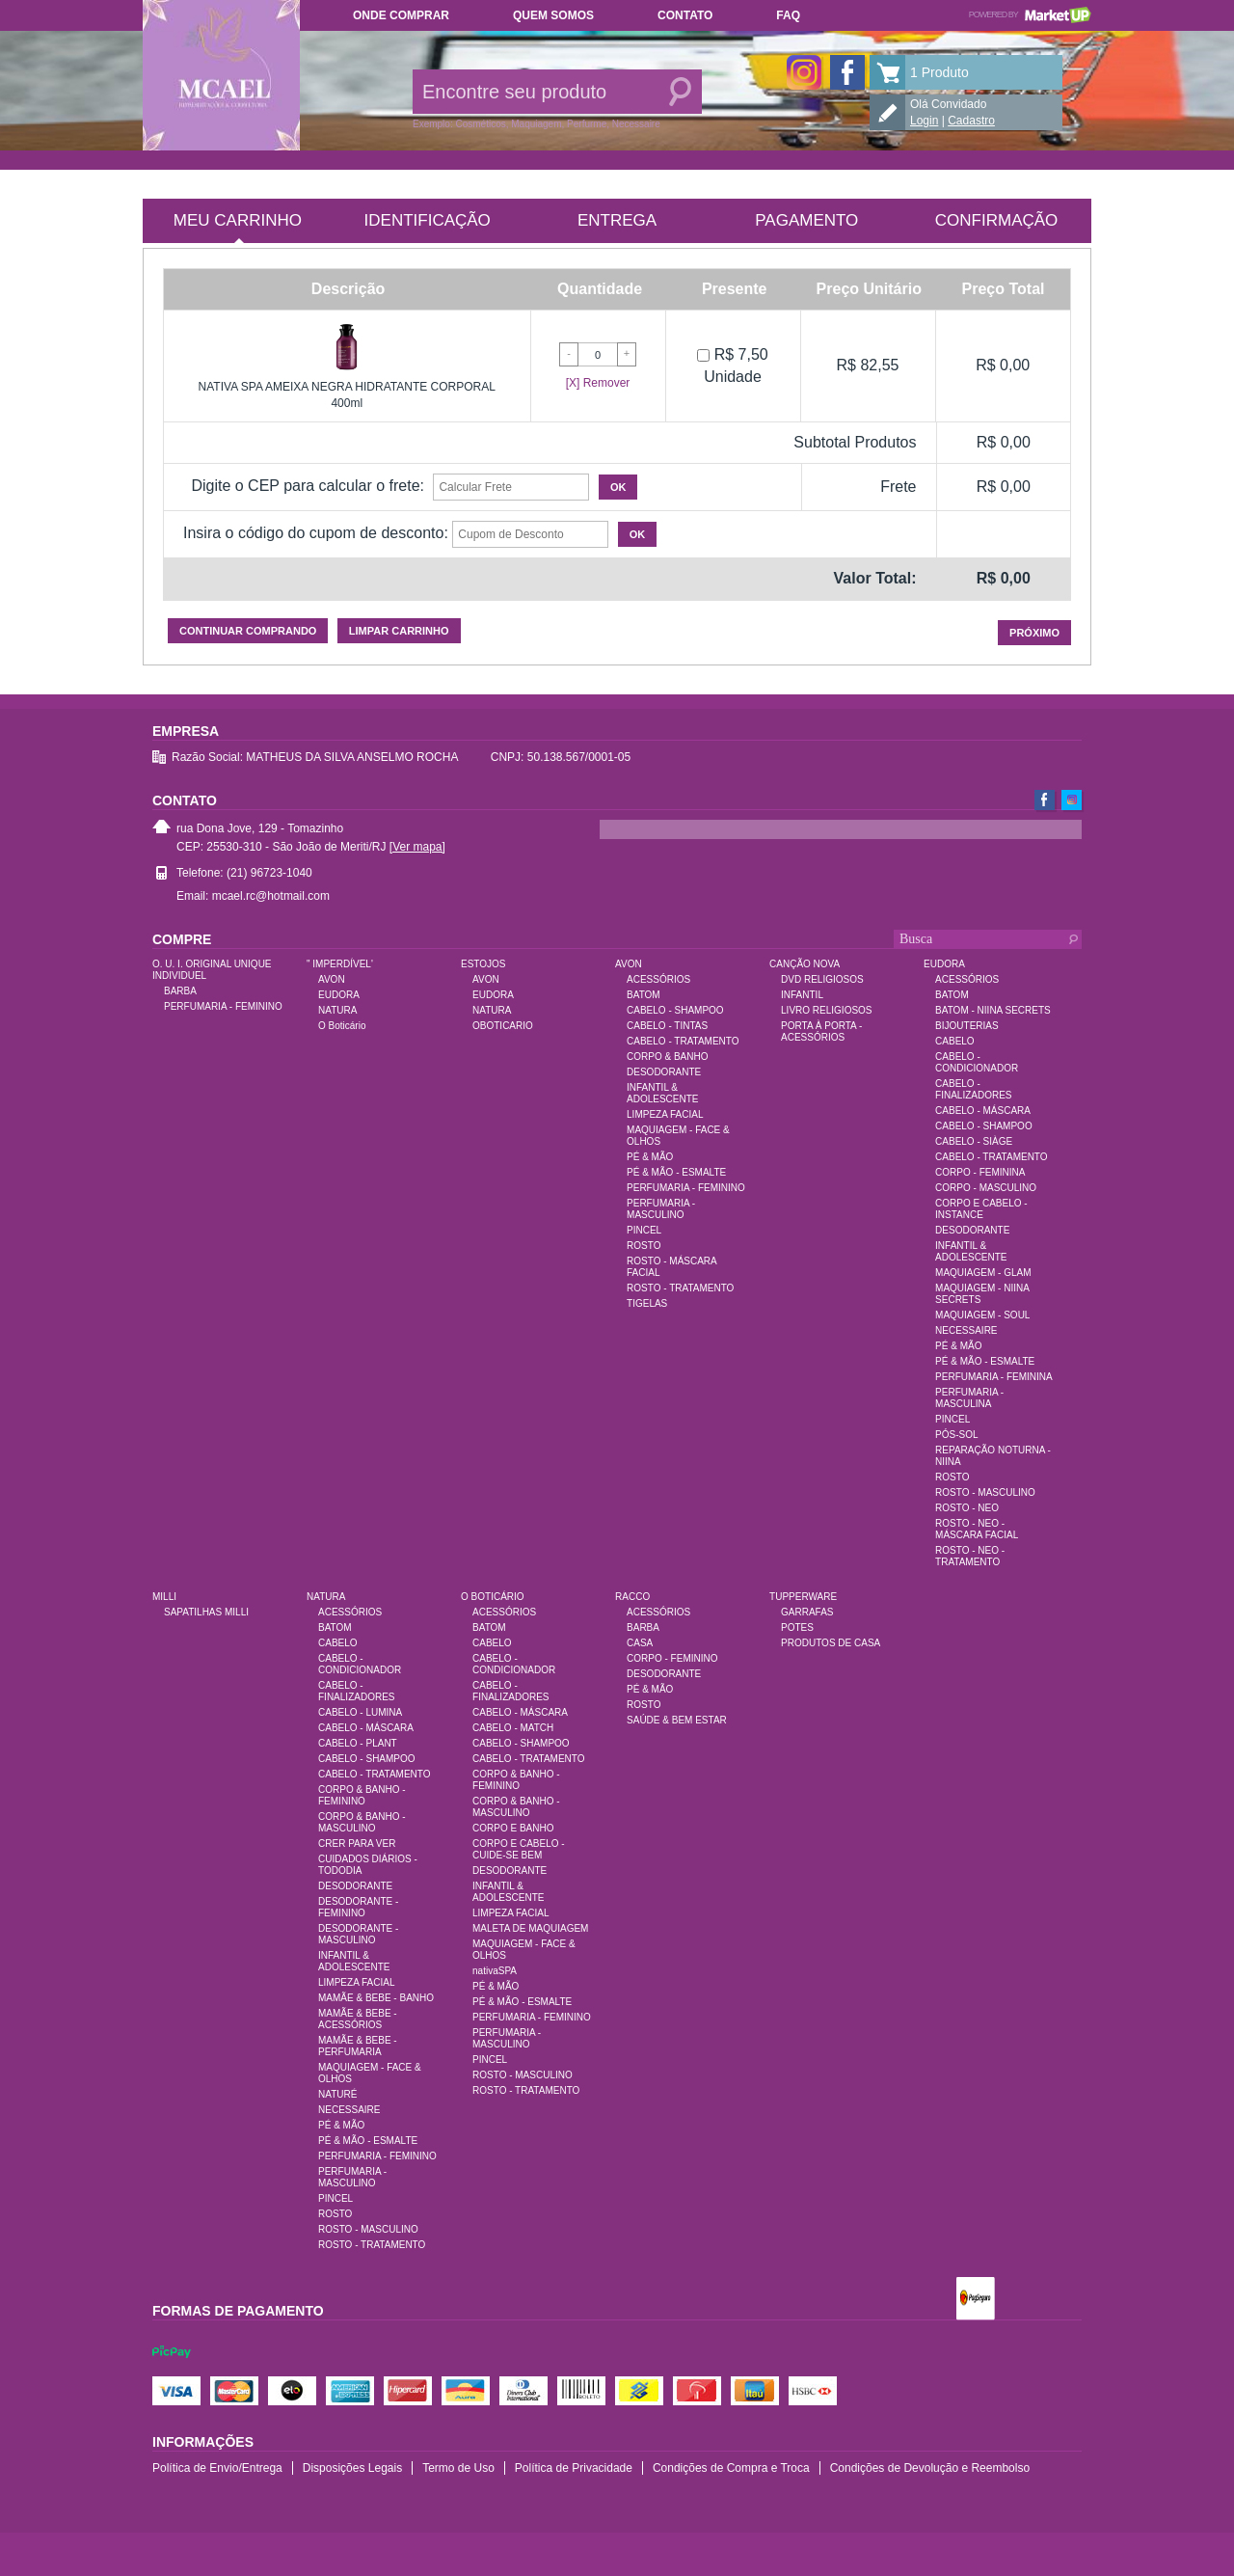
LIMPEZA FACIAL (665, 1114)
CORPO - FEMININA (980, 1172)
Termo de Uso (458, 2468)
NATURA (337, 1010)
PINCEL (644, 1230)
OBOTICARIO (502, 1025)
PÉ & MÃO (650, 1157)
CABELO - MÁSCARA (983, 1110)
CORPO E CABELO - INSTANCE (981, 1209)
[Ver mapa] (417, 847)
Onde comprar (401, 15)
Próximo (1034, 632)
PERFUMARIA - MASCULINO (661, 1209)
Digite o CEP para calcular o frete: (307, 485)
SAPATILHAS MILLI (206, 1612)
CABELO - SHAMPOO (675, 1010)
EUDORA (339, 995)
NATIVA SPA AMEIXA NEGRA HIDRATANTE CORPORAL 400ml (347, 395)
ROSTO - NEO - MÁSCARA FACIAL (976, 1529)
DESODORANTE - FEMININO (358, 1907)
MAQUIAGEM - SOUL (982, 1315)
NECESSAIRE (966, 1330)
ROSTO (643, 1245)
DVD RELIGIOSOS (822, 979)
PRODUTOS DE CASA (830, 1643)
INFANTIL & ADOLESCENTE (662, 1093)
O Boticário (341, 1025)
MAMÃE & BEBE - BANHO (376, 1998)
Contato (684, 15)
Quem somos (553, 15)
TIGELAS (647, 1303)
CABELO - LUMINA (360, 1712)
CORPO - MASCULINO (985, 1187)
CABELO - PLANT (357, 1743)
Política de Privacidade (573, 2468)
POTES (797, 1627)
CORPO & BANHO (667, 1056)
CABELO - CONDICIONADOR (976, 1062)
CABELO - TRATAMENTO (683, 1041)
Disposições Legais (352, 2468)
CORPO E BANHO (512, 1828)
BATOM (643, 995)
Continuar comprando (247, 631)
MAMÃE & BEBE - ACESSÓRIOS (357, 2019)
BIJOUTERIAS (967, 1025)
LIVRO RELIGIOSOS (826, 1010)
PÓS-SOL (956, 1434)
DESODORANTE (664, 1072)
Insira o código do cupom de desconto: (315, 533)
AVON (331, 979)
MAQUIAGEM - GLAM (983, 1272)
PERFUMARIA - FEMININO (223, 1006)
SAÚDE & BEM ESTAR (677, 1720)
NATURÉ (337, 2094)
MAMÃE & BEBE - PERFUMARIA (357, 2046)
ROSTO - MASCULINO (985, 1492)
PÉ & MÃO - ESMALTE (676, 1172)
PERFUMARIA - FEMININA (994, 1376)
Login (924, 120)
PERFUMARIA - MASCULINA (969, 1398)
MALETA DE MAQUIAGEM (530, 1928)
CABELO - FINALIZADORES (973, 1089)
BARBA (180, 991)
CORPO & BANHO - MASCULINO (362, 1822)
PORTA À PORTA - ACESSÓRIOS (821, 1031)
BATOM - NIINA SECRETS (993, 1010)
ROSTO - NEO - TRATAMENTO (970, 1556)
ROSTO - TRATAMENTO (680, 1288)
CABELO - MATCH (512, 1727)
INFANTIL (802, 995)
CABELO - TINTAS (667, 1025)
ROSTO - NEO (967, 1508)
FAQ (788, 15)
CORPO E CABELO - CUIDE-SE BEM (518, 1849)
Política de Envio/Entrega (217, 2468)
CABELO (955, 1041)
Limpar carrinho (399, 631)
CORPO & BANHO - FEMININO (362, 1795)
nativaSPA (494, 1971)
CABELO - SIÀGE (973, 1141)
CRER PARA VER (356, 1843)
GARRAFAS (807, 1612)
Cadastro (971, 120)
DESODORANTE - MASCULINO (358, 1934)
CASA (640, 1643)
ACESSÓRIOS (658, 979)
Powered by (1030, 14)
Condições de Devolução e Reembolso (930, 2468)
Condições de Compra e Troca (731, 2468)
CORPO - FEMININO (672, 1658)
